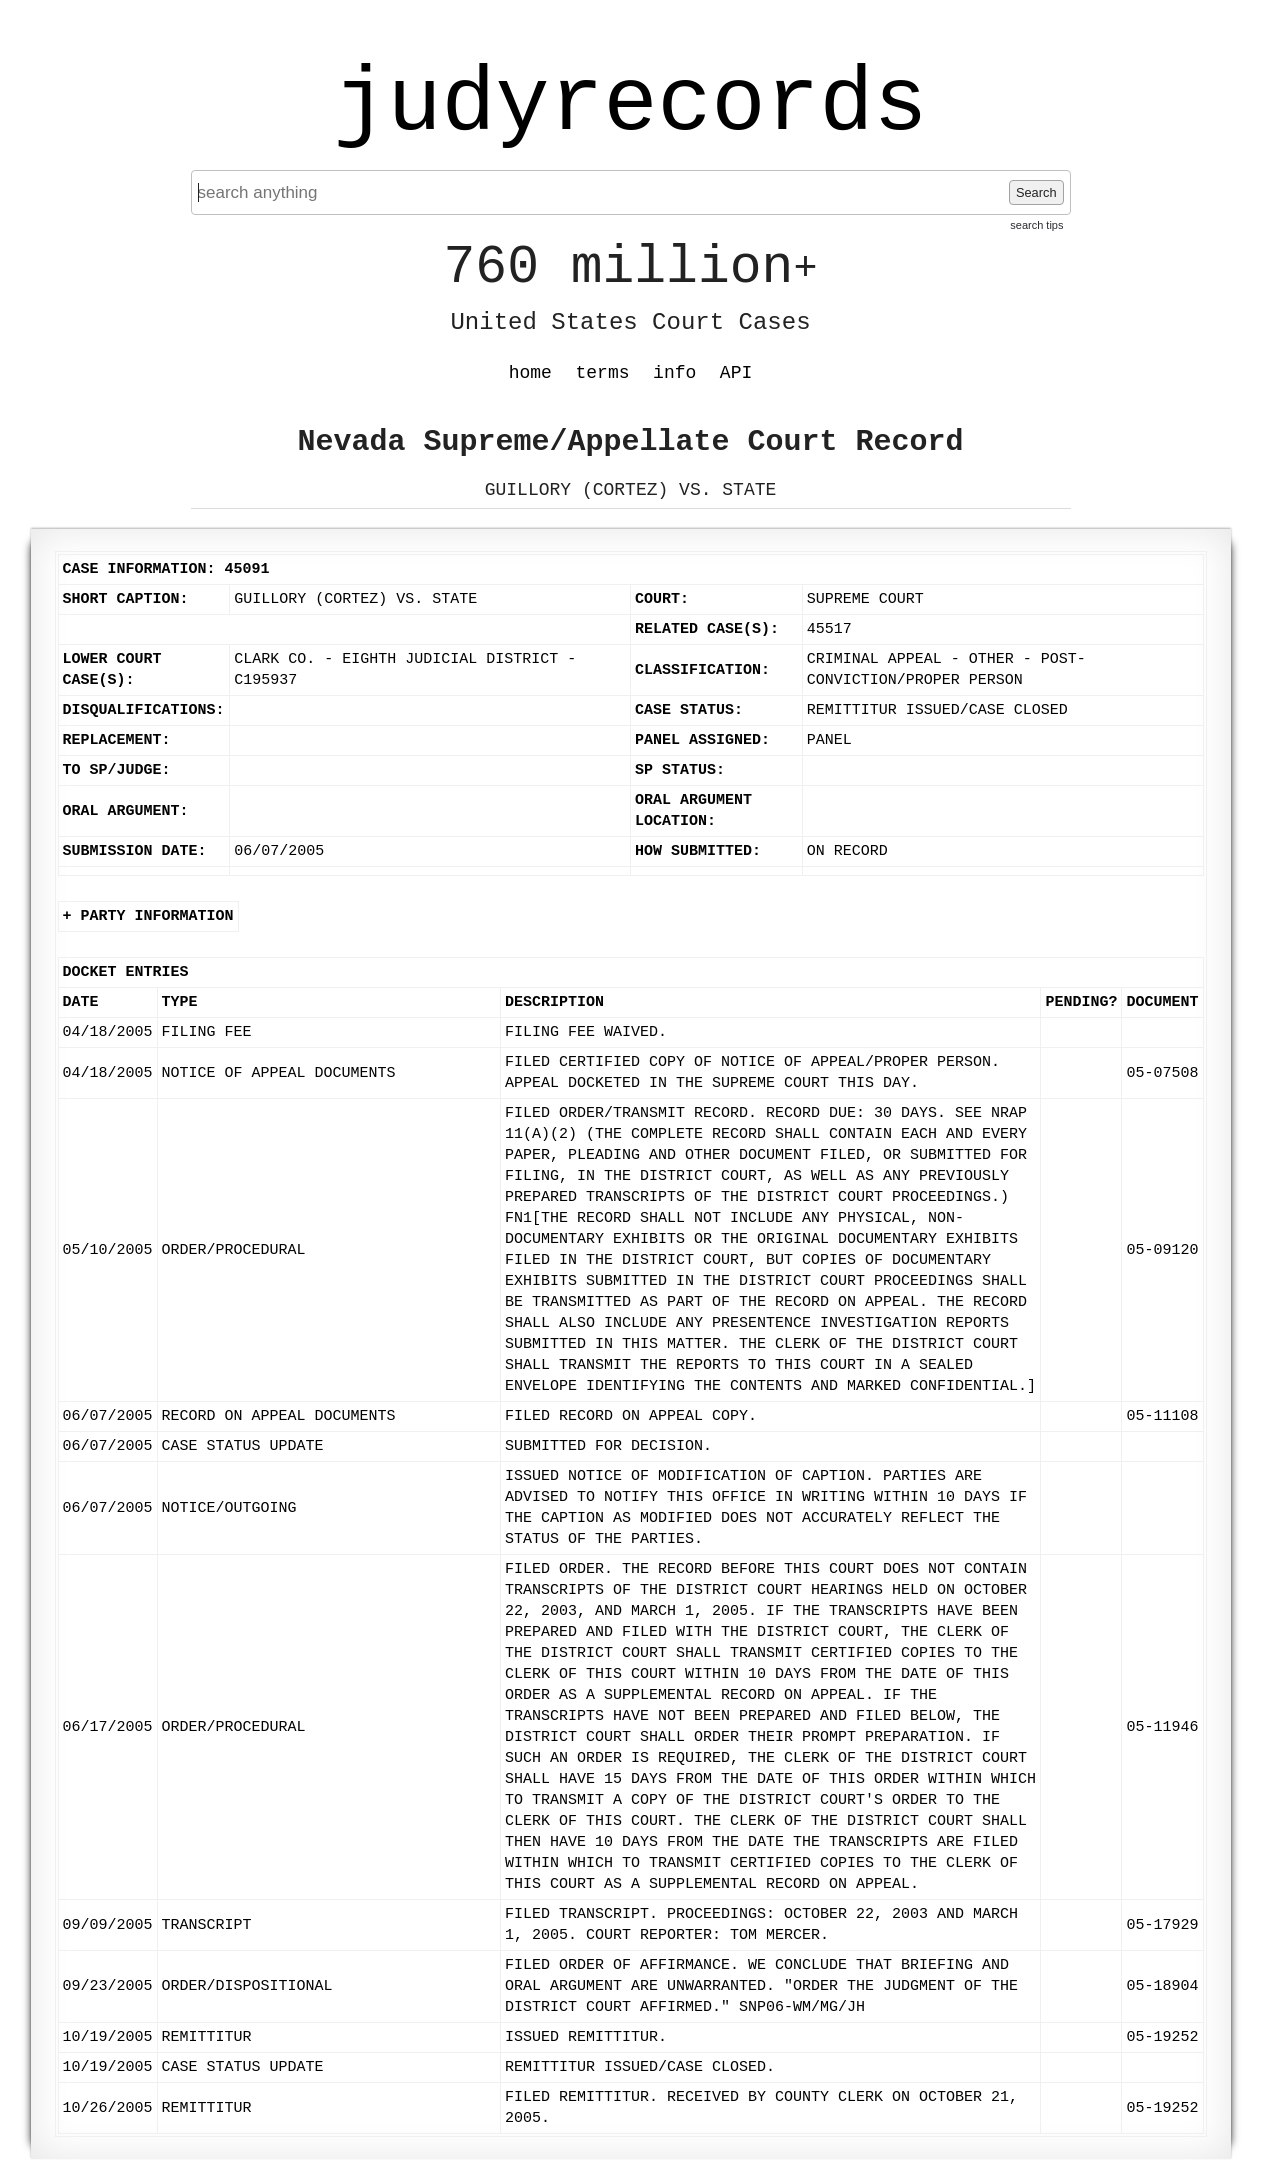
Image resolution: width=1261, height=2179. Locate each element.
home (530, 373)
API (736, 373)
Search (1036, 192)
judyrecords (630, 105)
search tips (1036, 225)
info (674, 373)
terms (603, 373)
